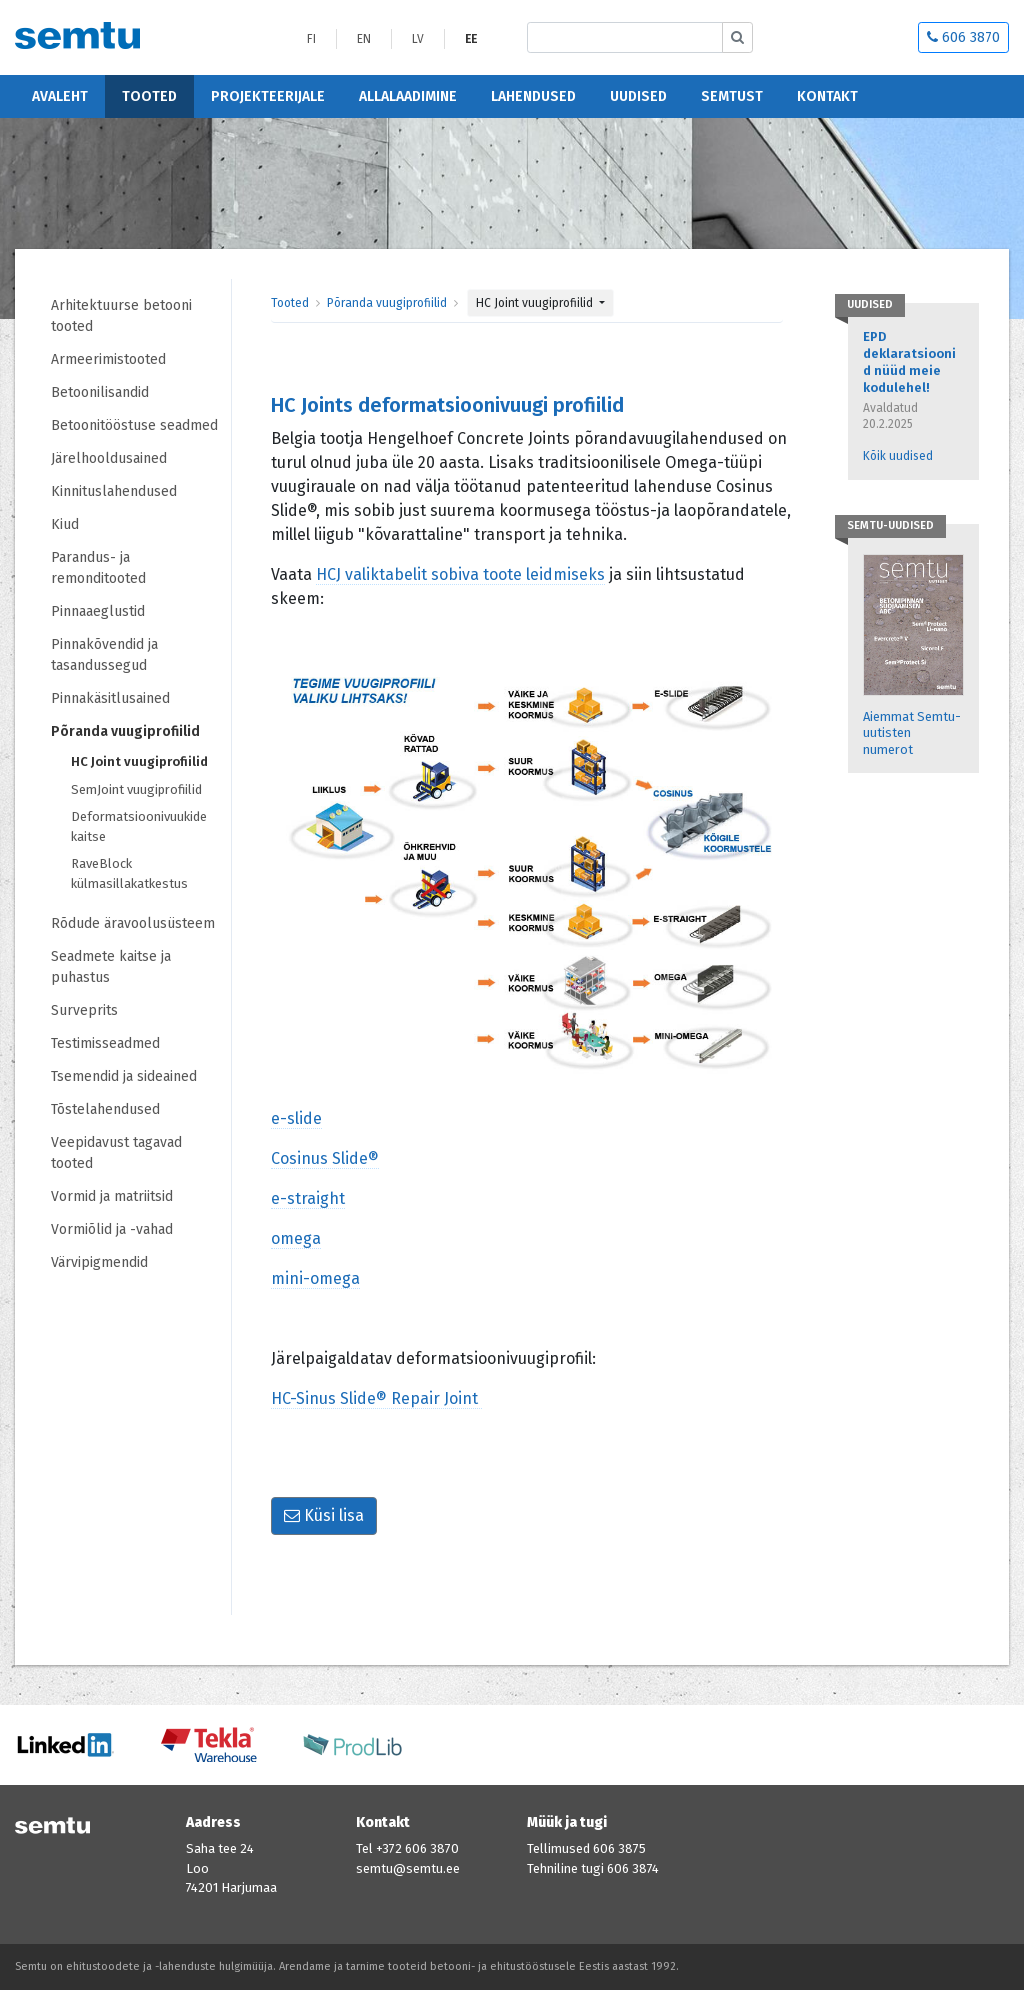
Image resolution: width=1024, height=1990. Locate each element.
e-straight (308, 1198)
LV (418, 39)
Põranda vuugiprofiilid (125, 731)
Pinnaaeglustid (98, 611)
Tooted (149, 96)
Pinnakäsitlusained (110, 698)
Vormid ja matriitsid (112, 1196)
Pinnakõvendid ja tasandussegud (104, 655)
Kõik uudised (898, 456)
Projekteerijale (268, 96)
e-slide (296, 1118)
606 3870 (963, 37)
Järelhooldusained (109, 458)
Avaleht (60, 96)
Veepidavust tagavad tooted (116, 1153)
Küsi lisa (324, 1515)
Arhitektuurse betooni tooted (121, 316)
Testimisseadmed (105, 1043)
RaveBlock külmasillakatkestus (129, 873)
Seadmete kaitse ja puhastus (111, 967)
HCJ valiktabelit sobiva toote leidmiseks (460, 574)
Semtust (732, 96)
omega (296, 1238)
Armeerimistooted (108, 359)
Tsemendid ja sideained (124, 1076)
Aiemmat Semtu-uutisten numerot (912, 733)
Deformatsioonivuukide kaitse (139, 826)
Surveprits (84, 1010)
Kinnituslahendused (114, 491)
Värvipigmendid (99, 1262)
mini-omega (315, 1278)
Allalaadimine (408, 96)
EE (471, 39)
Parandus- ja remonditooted (98, 568)
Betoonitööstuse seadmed (134, 425)
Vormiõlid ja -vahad (114, 1229)
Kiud (65, 524)
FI (311, 39)
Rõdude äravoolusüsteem (133, 923)
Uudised (638, 96)
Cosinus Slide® (325, 1158)
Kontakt (827, 96)
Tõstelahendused (105, 1109)
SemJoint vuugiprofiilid (136, 789)
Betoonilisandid (100, 392)
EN (364, 39)
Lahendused (533, 96)
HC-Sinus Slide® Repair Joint (376, 1398)
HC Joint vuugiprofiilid (139, 761)
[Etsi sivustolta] (625, 37)
